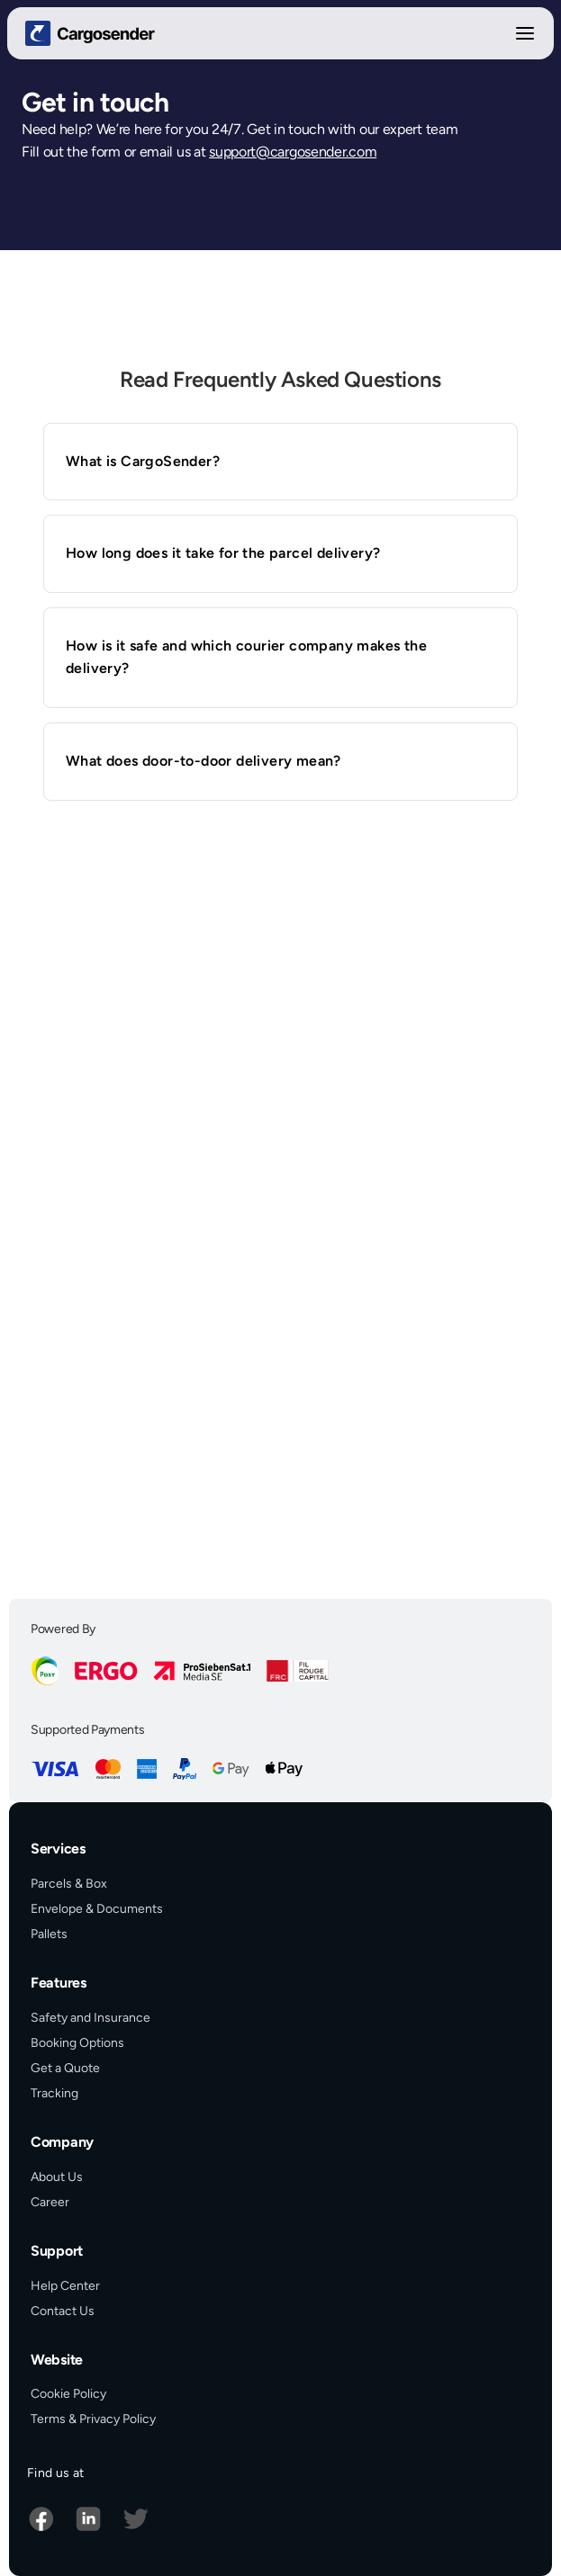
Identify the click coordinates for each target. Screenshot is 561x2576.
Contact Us (63, 2311)
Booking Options (77, 2043)
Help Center (65, 2285)
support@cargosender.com (292, 151)
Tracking (54, 2093)
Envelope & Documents (97, 1908)
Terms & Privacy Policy (93, 2419)
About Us (57, 2177)
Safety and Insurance (90, 2017)
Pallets (49, 1934)
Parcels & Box (69, 1883)
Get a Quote (65, 2068)
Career (50, 2202)
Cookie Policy (68, 2393)
